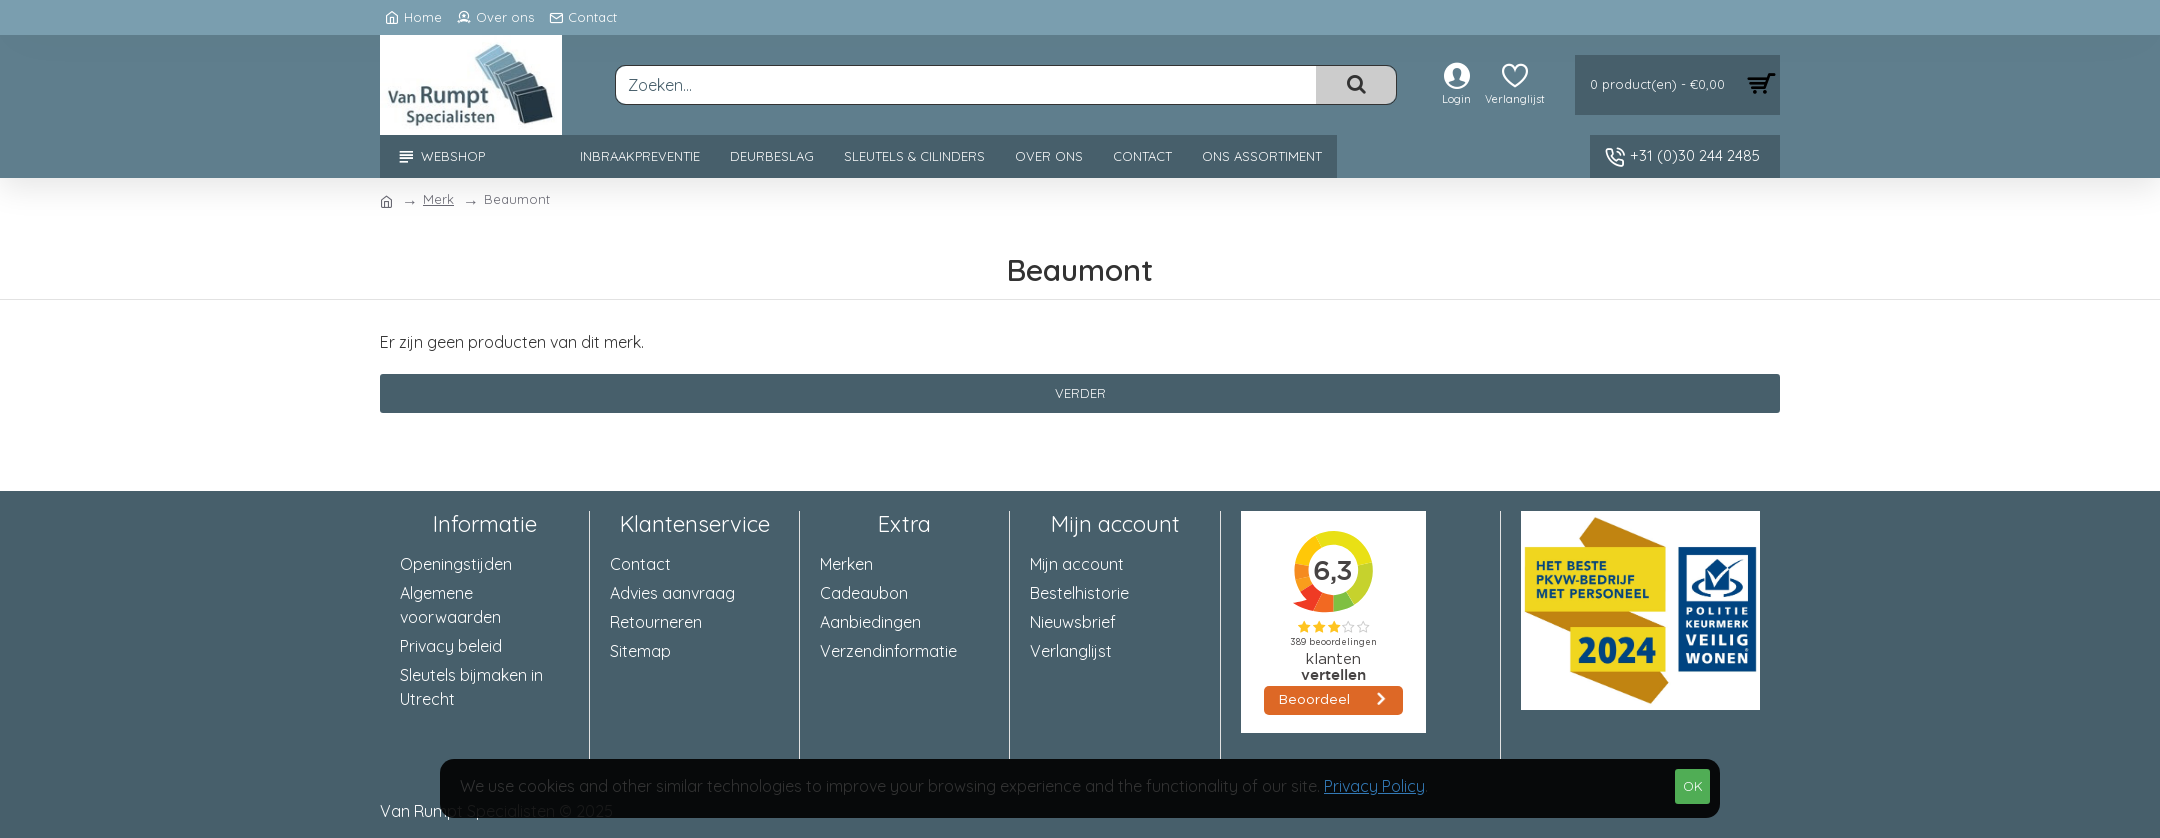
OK (1693, 786)
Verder (1080, 393)
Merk (438, 199)
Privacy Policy (1374, 786)
